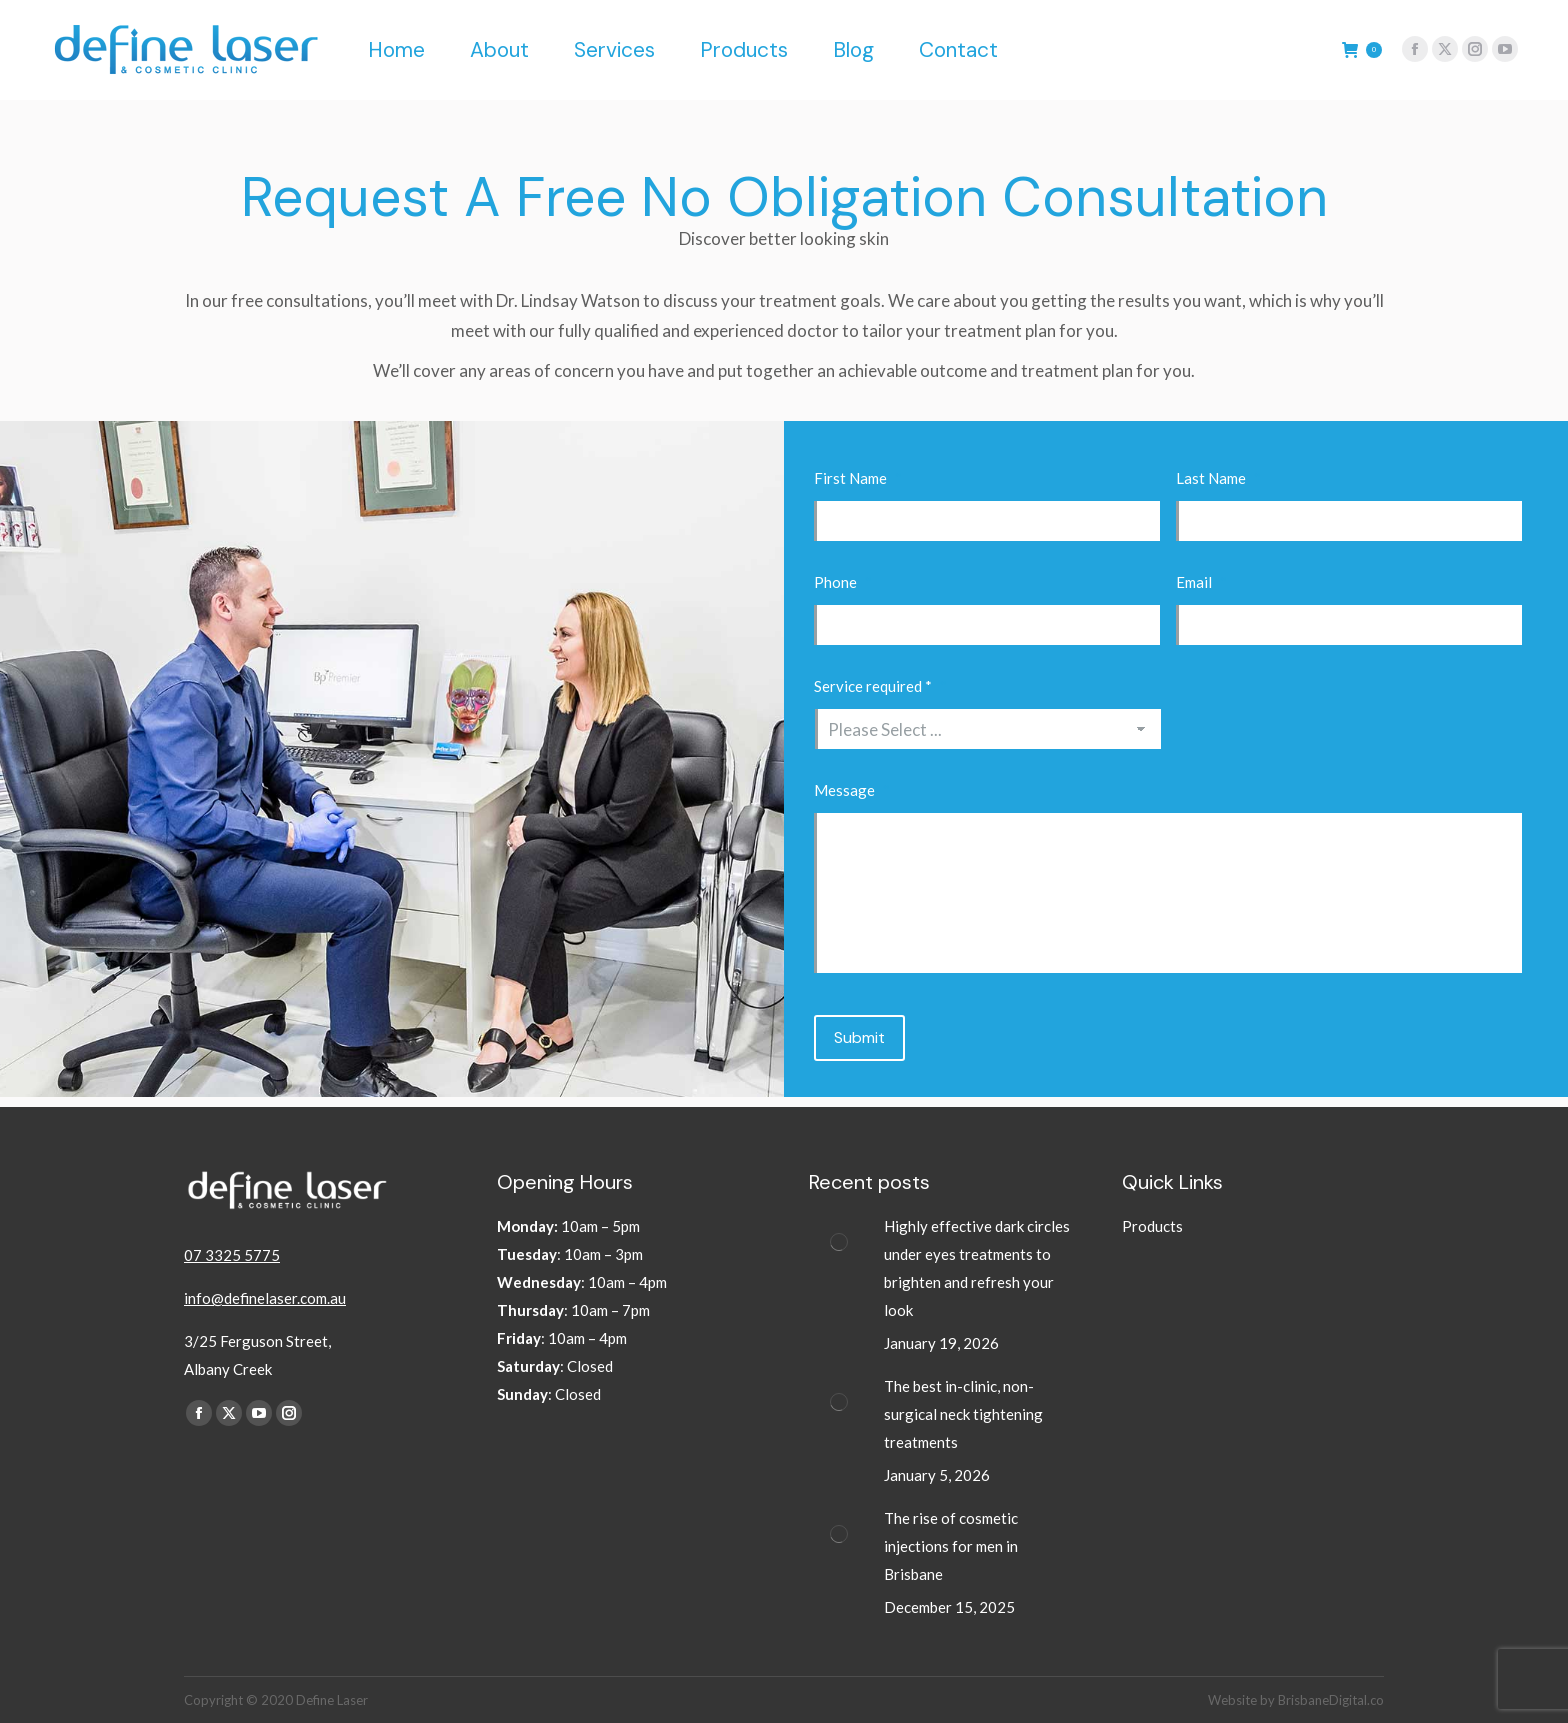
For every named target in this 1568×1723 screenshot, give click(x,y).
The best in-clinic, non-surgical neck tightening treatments (963, 1414)
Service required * (880, 686)
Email (1201, 582)
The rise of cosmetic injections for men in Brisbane (951, 1546)
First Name (858, 478)
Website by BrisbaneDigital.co (1296, 1700)
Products (1152, 1226)
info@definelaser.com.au (265, 1298)
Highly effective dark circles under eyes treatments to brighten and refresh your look (977, 1268)
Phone (843, 582)
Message (852, 790)
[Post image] (839, 1242)
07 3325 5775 (232, 1255)
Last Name (1218, 478)
